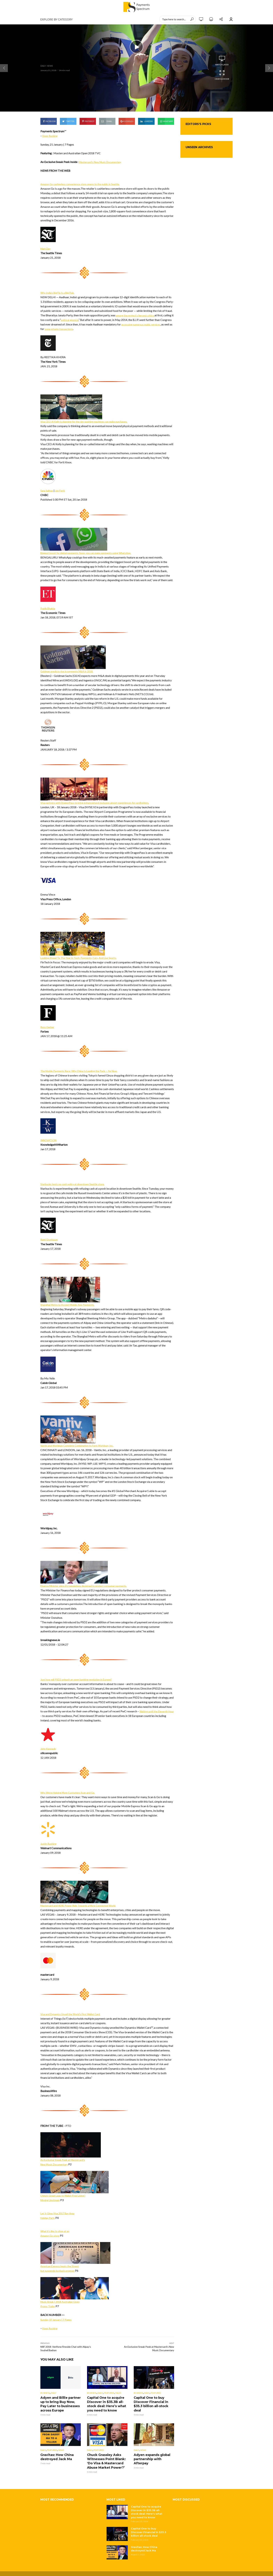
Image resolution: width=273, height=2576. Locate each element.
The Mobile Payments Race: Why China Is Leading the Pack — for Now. (82, 1070)
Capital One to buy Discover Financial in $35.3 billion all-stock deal (153, 2401)
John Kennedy (48, 1748)
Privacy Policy (143, 2570)
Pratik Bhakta (48, 608)
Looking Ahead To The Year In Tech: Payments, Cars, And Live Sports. (81, 957)
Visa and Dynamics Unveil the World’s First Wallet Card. (73, 2014)
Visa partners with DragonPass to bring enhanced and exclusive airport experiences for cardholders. (99, 802)
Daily (43, 65)
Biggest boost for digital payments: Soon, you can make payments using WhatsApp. (89, 552)
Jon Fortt (61, 490)
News (50, 65)
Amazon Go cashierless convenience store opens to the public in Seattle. (82, 184)
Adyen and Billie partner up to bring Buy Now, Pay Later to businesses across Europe (60, 2403)
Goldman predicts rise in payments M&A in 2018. (69, 671)
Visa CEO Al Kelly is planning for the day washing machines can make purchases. (87, 421)
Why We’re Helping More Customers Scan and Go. (70, 1792)
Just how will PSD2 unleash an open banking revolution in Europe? (79, 1679)
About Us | (128, 2570)
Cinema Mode (222, 75)
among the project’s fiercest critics (137, 315)
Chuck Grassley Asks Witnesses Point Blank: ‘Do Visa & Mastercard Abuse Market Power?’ (107, 2458)
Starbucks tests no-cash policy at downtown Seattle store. (74, 1184)
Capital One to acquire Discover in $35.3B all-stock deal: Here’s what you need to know (104, 2403)
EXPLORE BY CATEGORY (56, 19)
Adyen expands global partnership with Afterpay (153, 2455)
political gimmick (81, 319)
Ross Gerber (47, 1027)
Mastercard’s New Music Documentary (102, 161)
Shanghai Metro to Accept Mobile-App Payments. (70, 1304)
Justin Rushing (48, 1843)
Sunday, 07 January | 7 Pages (57, 2319)
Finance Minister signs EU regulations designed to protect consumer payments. (87, 1585)
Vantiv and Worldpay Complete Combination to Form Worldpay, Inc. (81, 1445)
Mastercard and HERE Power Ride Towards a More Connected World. (82, 1905)
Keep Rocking (50, 135)
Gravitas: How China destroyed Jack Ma (55, 2455)
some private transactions (82, 328)
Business (45, 2393)
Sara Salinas (47, 490)
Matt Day (46, 248)
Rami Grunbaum (50, 1239)
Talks (118, 2393)
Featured (109, 2393)
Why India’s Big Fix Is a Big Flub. (59, 292)
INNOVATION (49, 1140)
